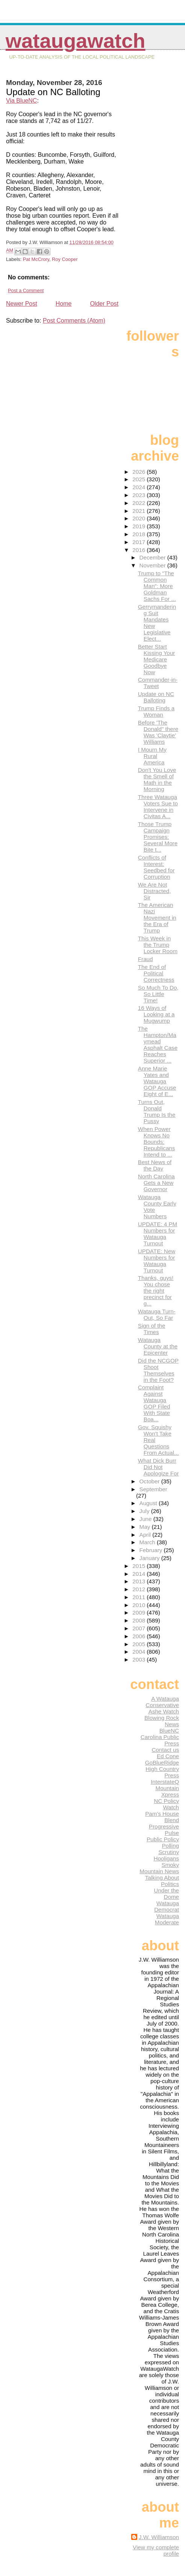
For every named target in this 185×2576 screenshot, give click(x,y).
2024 (139, 487)
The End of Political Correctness (156, 973)
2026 (139, 472)
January (150, 1558)
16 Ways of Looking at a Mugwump (156, 1014)
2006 (139, 1636)
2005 (139, 1644)
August (149, 1503)
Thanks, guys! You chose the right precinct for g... (156, 1291)
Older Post (104, 303)
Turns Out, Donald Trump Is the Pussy (157, 1111)
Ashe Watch (164, 1711)
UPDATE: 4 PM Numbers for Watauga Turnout (157, 1233)
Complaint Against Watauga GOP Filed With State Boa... (154, 1403)
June (146, 1519)
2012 (139, 1589)
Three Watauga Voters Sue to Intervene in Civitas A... (158, 806)
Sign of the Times (151, 1328)
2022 (139, 503)
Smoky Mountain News (159, 1868)
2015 (139, 1566)
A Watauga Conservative (162, 1701)
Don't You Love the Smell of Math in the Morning (157, 779)
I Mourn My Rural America (152, 756)
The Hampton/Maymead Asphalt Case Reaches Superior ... (157, 1044)
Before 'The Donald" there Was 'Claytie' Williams (158, 732)
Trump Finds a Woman (156, 711)
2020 (139, 518)
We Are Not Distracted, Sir (154, 891)
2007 (139, 1628)
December (153, 557)
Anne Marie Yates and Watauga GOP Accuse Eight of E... (157, 1081)
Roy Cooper (64, 259)
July (145, 1511)
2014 (139, 1574)
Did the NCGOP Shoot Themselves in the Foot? (158, 1370)
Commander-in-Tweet (158, 682)
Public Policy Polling (163, 1842)
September (153, 1489)
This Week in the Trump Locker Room (157, 944)
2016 (139, 550)
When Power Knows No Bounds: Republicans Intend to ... (156, 1142)
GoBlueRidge (162, 1762)
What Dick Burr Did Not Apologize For (158, 1467)
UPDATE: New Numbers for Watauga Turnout (156, 1261)
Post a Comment (26, 290)
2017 (139, 542)
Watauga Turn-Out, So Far (157, 1314)
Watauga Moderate (167, 1919)
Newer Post (21, 303)
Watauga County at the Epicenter (157, 1346)
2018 (139, 534)
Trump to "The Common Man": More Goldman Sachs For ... (157, 586)
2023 (139, 495)
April (146, 1534)
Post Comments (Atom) (74, 320)
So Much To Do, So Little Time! (158, 994)
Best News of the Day (154, 1165)
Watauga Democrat (166, 1906)
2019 (139, 526)
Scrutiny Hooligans (166, 1855)
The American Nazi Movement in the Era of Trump (157, 918)
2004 (139, 1651)
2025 (139, 479)
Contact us (165, 1750)
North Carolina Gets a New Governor (156, 1182)
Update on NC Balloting (156, 697)
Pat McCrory (36, 259)
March (148, 1542)
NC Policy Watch (166, 1804)
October (150, 1481)
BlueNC (169, 1730)
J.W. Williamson (159, 2537)
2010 (139, 1605)
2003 (139, 1659)
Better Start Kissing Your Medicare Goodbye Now (156, 659)
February (152, 1550)
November (153, 565)
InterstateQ (165, 1781)
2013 (139, 1581)
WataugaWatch (76, 40)
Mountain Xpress (167, 1791)
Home (64, 303)
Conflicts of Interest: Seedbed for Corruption (156, 867)
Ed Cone (168, 1756)
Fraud (145, 959)
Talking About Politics (162, 1880)
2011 (139, 1597)
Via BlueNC (21, 100)
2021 (139, 511)
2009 (139, 1612)
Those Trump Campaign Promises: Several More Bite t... (157, 837)
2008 (139, 1620)
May (146, 1527)
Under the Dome (166, 1893)
